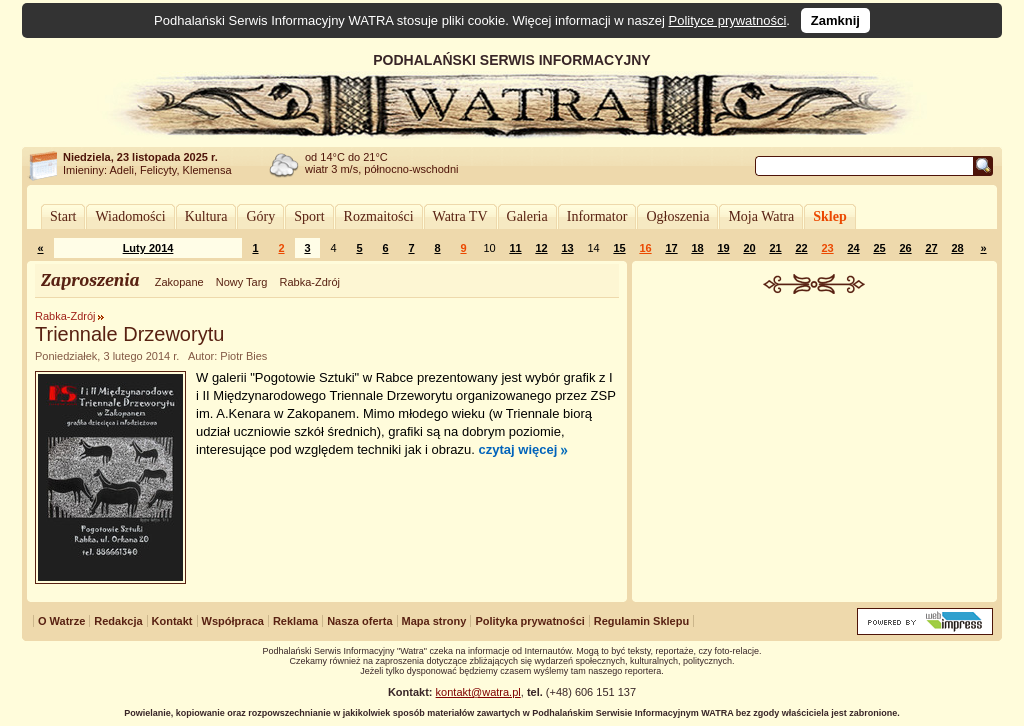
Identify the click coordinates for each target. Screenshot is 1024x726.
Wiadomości (130, 216)
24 (853, 248)
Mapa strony (434, 621)
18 (697, 248)
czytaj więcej (518, 449)
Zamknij (835, 20)
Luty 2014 (148, 248)
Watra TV (460, 216)
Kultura (206, 216)
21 (775, 248)
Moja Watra (761, 216)
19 (723, 248)
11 (515, 248)
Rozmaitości (379, 216)
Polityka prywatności (529, 621)
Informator (597, 216)
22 (801, 248)
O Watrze (61, 621)
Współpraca (233, 621)
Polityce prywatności (728, 20)
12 (541, 248)
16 (645, 248)
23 (827, 248)
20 (749, 248)
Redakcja (118, 621)
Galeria (527, 216)
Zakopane (179, 282)
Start (63, 216)
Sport (309, 216)
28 (957, 248)
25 (879, 248)
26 (905, 248)
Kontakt (172, 621)
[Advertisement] (815, 444)
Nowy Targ (242, 282)
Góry (260, 216)
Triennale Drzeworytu (129, 334)
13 (567, 248)
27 (931, 248)
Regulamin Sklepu (641, 621)
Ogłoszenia (677, 216)
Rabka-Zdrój (309, 282)
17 (671, 248)
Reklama (295, 621)
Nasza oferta (359, 621)
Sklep (829, 216)
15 (619, 248)
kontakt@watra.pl (478, 692)
